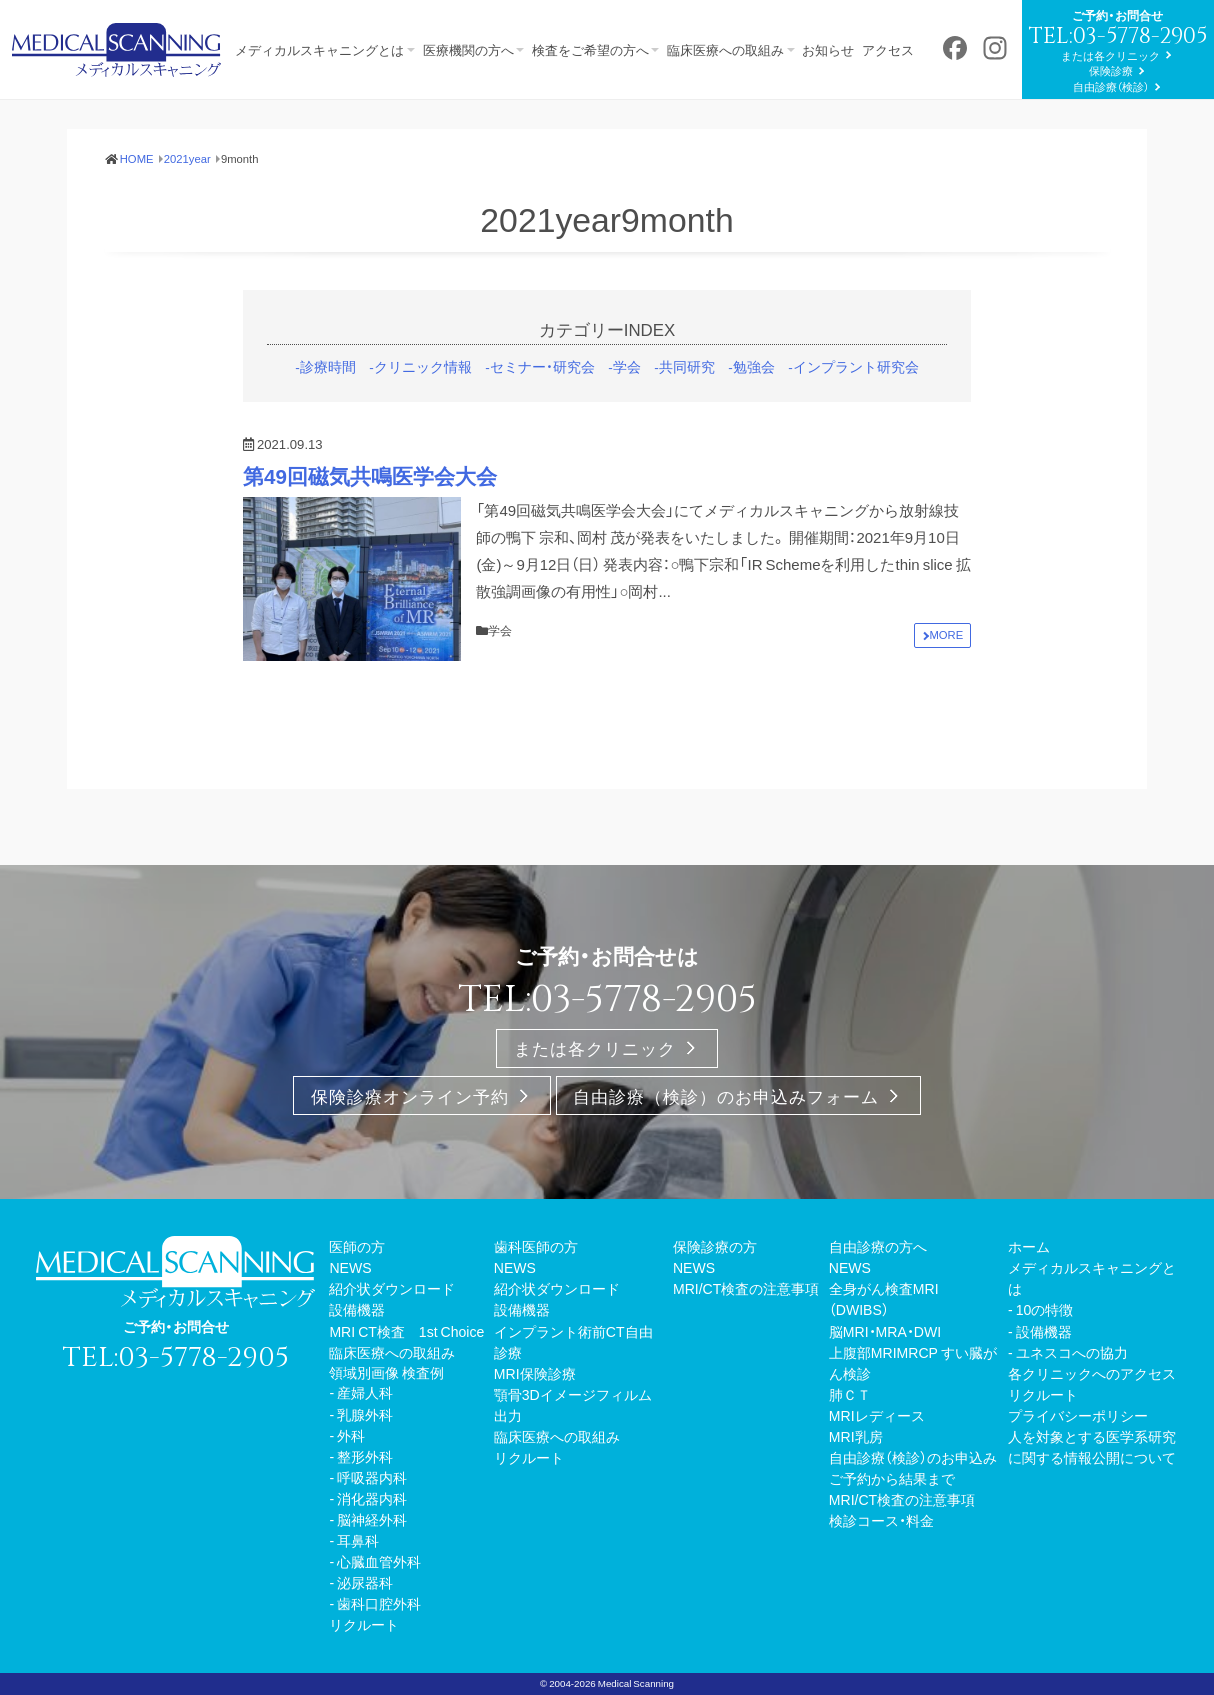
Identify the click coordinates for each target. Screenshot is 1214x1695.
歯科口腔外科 (379, 1656)
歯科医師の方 (536, 1299)
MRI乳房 (856, 1489)
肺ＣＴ (850, 1446)
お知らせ (850, 26)
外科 (351, 1487)
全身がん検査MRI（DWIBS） (884, 1351)
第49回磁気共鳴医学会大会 (370, 529)
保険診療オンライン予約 (410, 1148)
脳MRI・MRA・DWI (885, 1383)
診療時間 (328, 420)
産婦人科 (365, 1445)
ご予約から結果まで (892, 1531)
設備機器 (357, 1362)
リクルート (364, 1677)
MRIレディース (877, 1468)
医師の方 (357, 1299)
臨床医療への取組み (741, 26)
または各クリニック (175, 109)
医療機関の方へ (473, 26)
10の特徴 (1045, 1362)
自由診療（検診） (176, 140)
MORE (947, 688)
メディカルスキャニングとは (319, 26)
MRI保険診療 (535, 1425)
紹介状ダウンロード (392, 1341)
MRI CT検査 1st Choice (406, 1383)
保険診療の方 (715, 1299)
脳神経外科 (372, 1572)
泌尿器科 (365, 1635)
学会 (627, 420)
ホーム (1029, 1299)
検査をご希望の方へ (601, 26)
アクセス (915, 26)
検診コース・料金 (881, 1573)
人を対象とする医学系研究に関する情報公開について (1092, 1499)
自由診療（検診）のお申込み (913, 1510)
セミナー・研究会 (542, 420)
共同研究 (687, 420)
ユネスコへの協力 (1072, 1404)
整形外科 (365, 1508)
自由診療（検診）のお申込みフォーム (726, 1148)
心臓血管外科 (379, 1614)
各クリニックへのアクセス (1092, 1425)
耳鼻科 (358, 1593)
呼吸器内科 (372, 1529)
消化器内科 (372, 1550)
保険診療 (176, 124)
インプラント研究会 (856, 420)
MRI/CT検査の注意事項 (746, 1341)
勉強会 (754, 420)
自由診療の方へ (878, 1299)
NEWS (350, 1320)
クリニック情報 (423, 420)
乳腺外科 (365, 1466)
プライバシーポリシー (1078, 1468)
